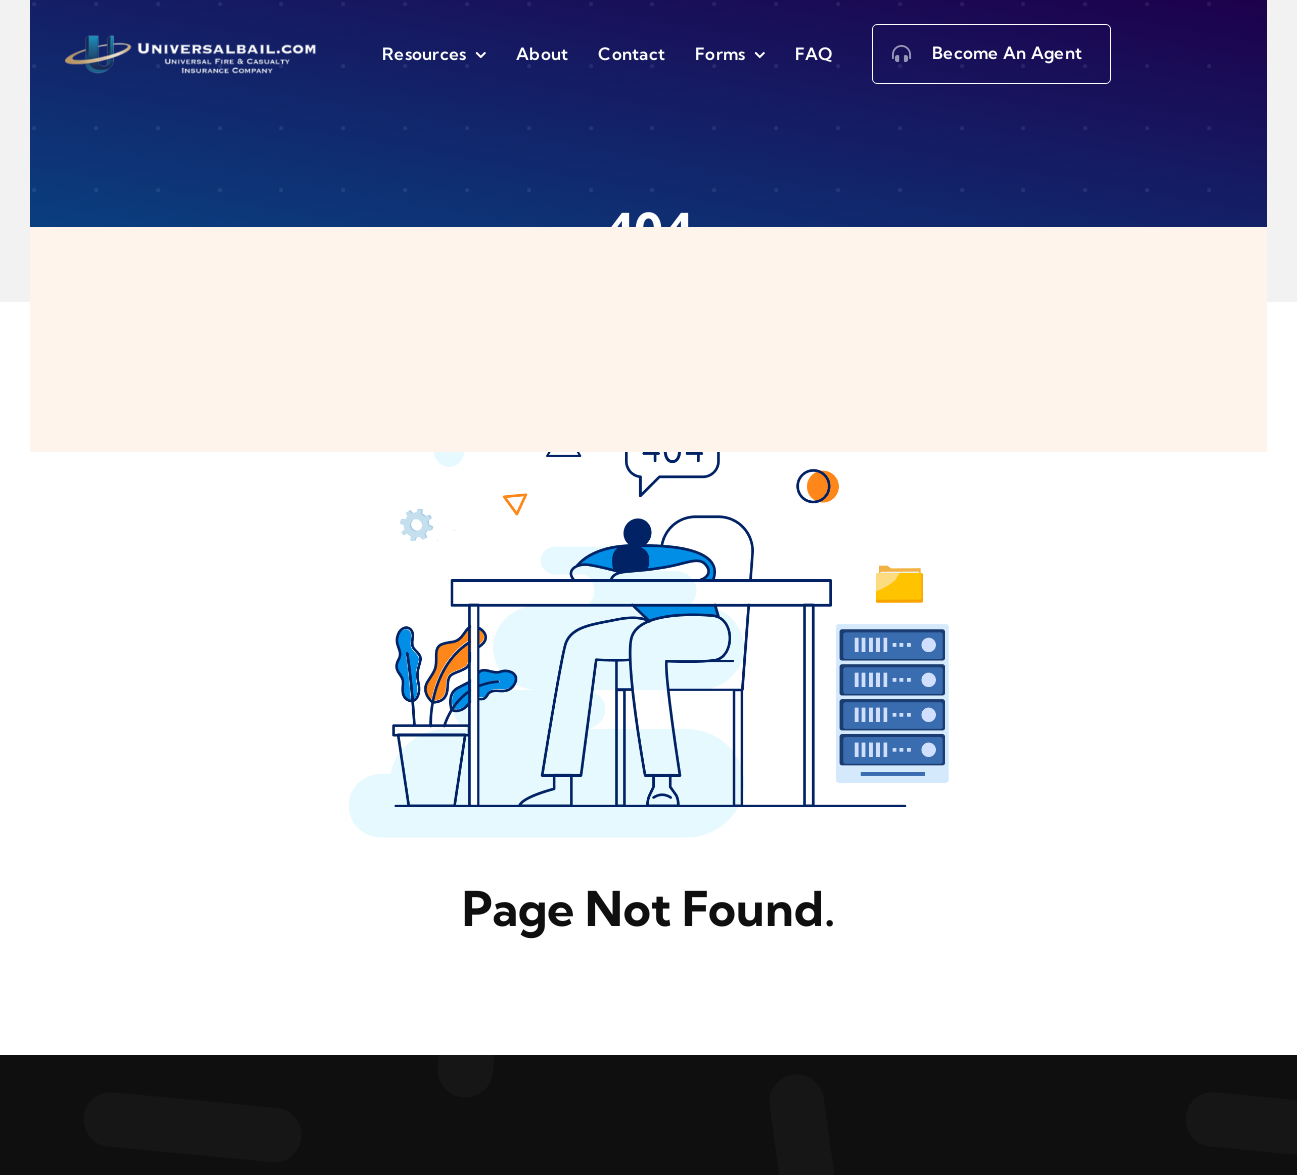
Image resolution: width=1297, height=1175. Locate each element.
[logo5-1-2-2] (193, 40)
